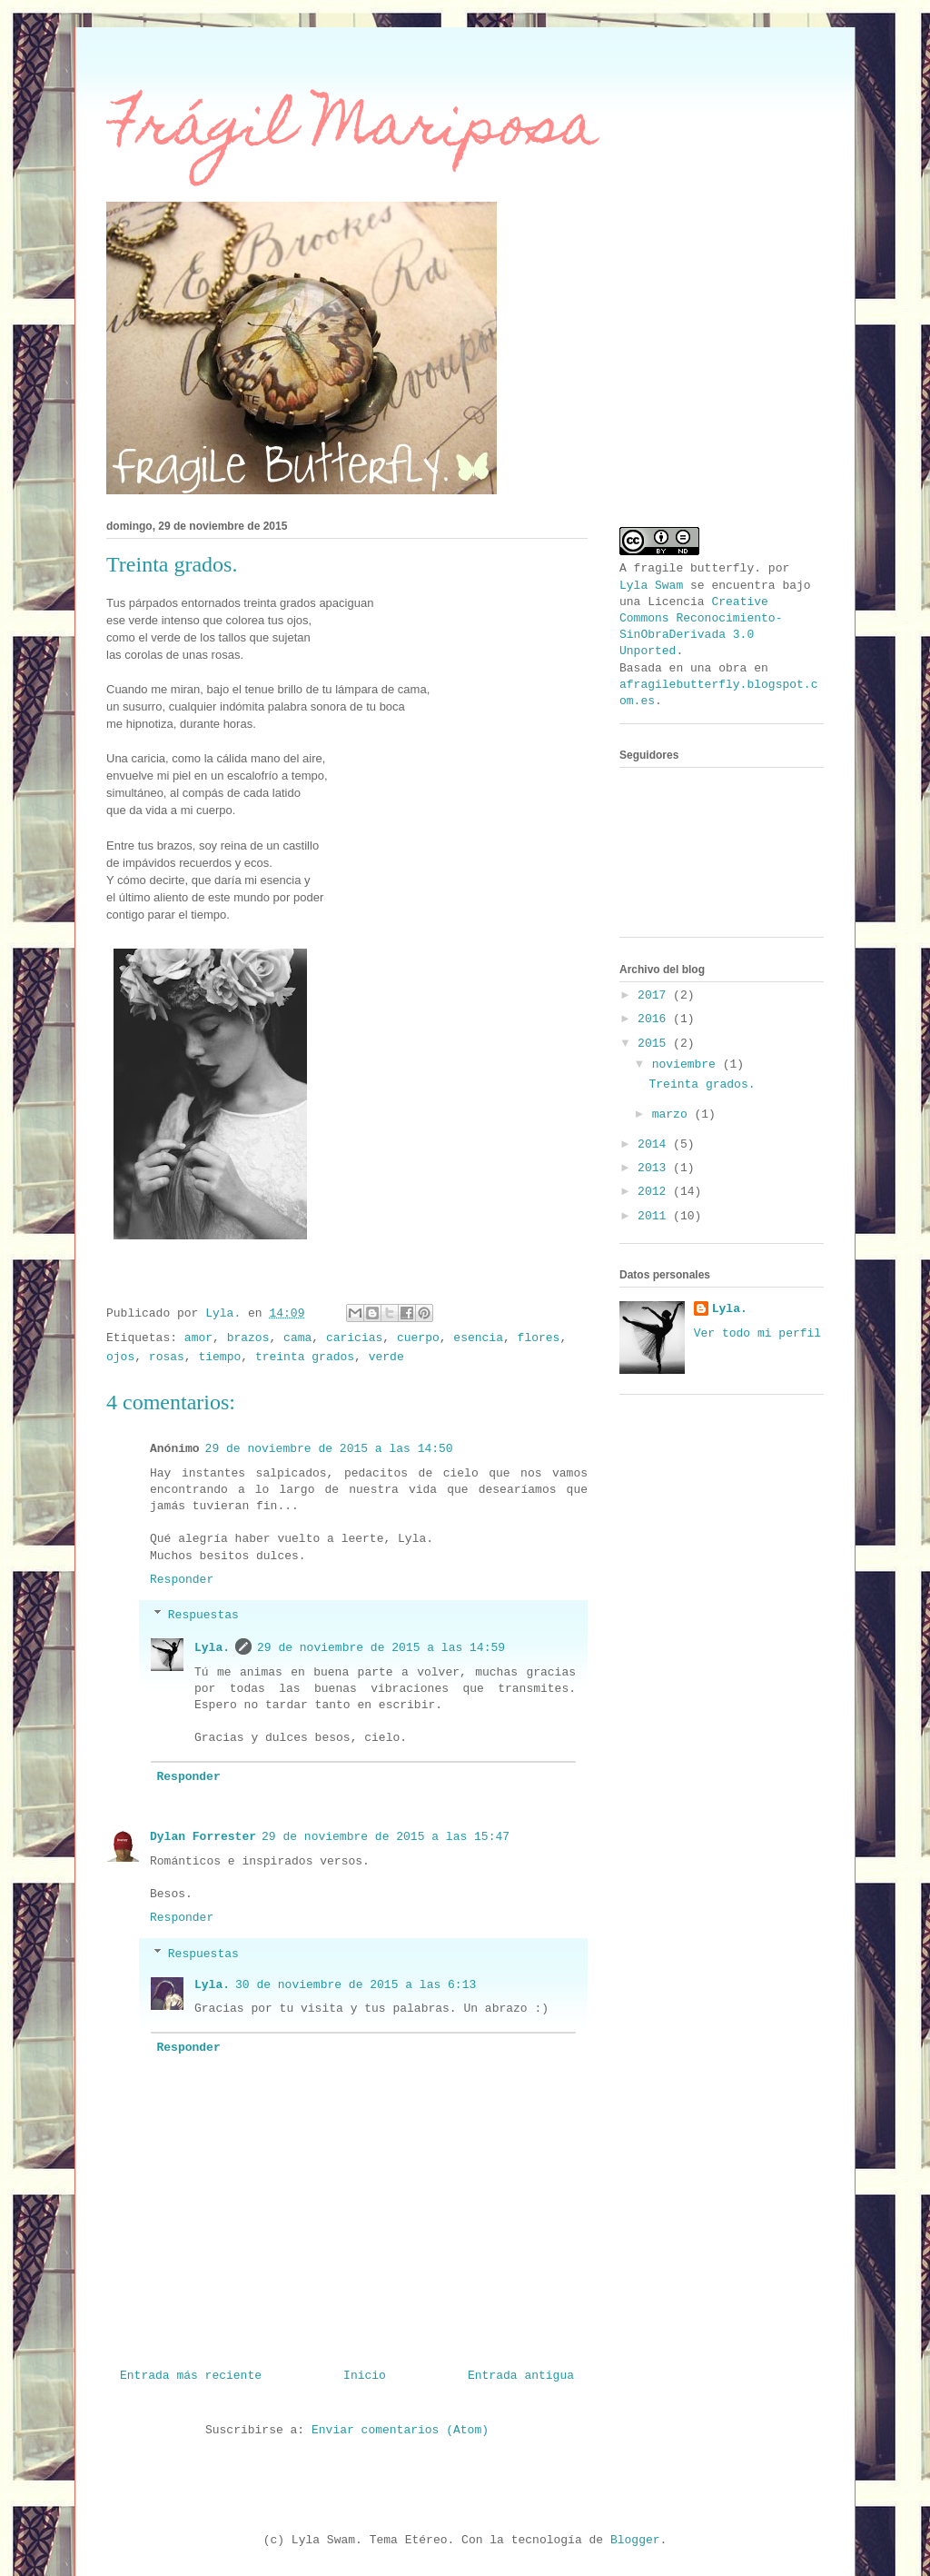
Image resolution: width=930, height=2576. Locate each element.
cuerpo (418, 1338)
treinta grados (304, 1357)
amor (198, 1338)
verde (386, 1357)
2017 (655, 995)
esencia (478, 1338)
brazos (248, 1338)
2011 (655, 1216)
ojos (120, 1357)
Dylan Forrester (203, 1837)
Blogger (635, 2540)
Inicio (364, 2375)
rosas (166, 1357)
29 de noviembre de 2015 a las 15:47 (386, 1837)
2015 (655, 1043)
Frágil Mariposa (352, 130)
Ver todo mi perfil (757, 1333)
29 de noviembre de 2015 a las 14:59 (381, 1648)
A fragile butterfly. (690, 568)
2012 (655, 1191)
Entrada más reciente (191, 2375)
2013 (655, 1168)
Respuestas (203, 1615)
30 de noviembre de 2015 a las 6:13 (355, 1985)
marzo (673, 1114)
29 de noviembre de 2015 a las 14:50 (329, 1449)
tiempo (219, 1357)
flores (539, 1338)
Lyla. (212, 1648)
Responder (181, 1579)
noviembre (687, 1064)
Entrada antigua (521, 2375)
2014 (655, 1144)
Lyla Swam (651, 585)
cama (297, 1338)
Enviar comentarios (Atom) (400, 2430)
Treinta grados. (701, 1084)
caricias (354, 1338)
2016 (655, 1019)
